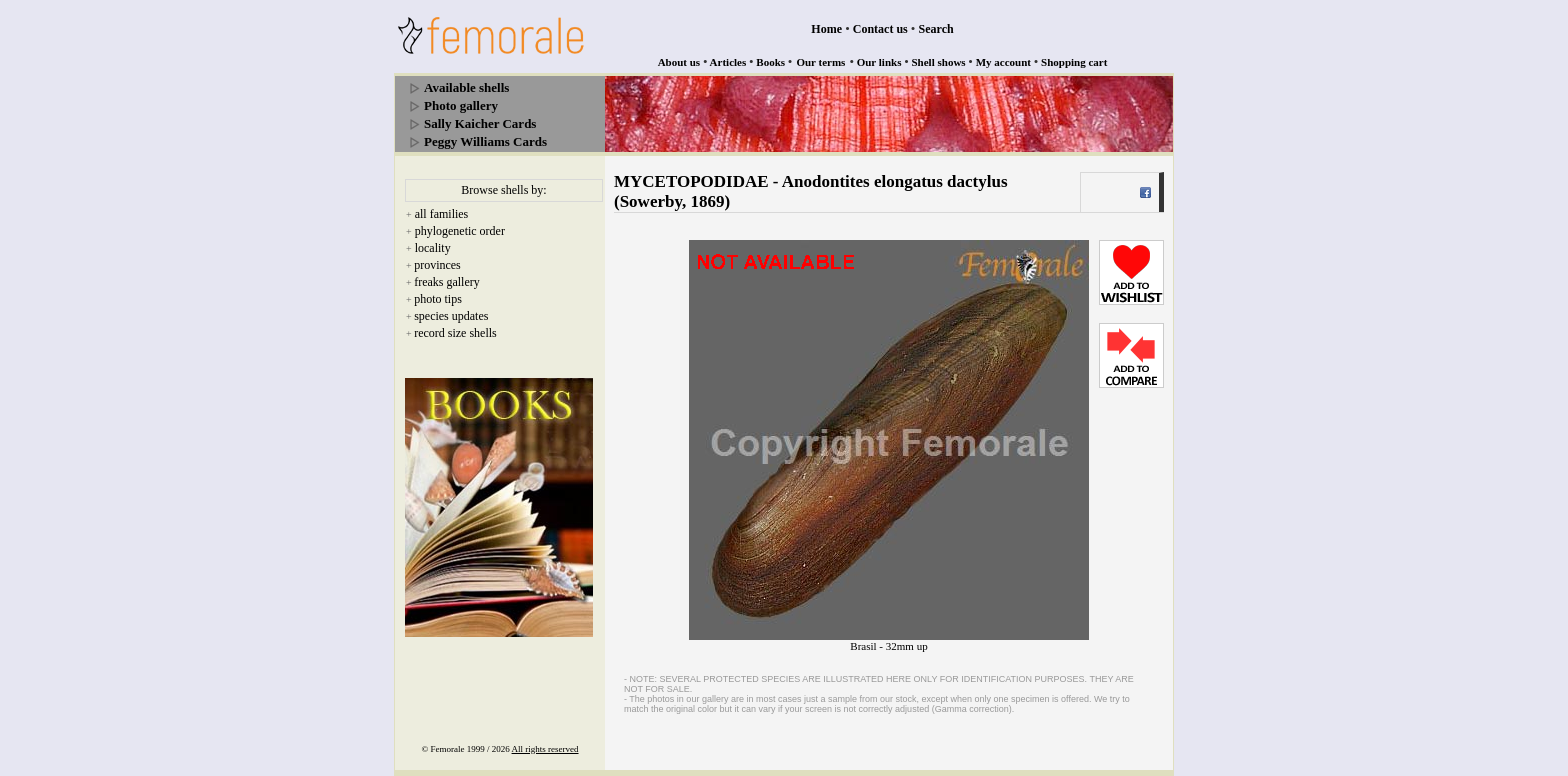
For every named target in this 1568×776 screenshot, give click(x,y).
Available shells (466, 87)
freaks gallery (447, 282)
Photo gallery (461, 105)
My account (1003, 62)
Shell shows (939, 62)
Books (770, 62)
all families (442, 214)
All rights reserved (545, 749)
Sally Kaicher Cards (480, 123)
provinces (437, 265)
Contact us (880, 29)
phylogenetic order (460, 231)
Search (936, 29)
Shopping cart (1074, 62)
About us (679, 62)
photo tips (438, 299)
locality (433, 248)
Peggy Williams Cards (485, 141)
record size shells (455, 333)
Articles (728, 62)
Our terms (820, 62)
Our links (879, 62)
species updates (451, 316)
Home (826, 29)
